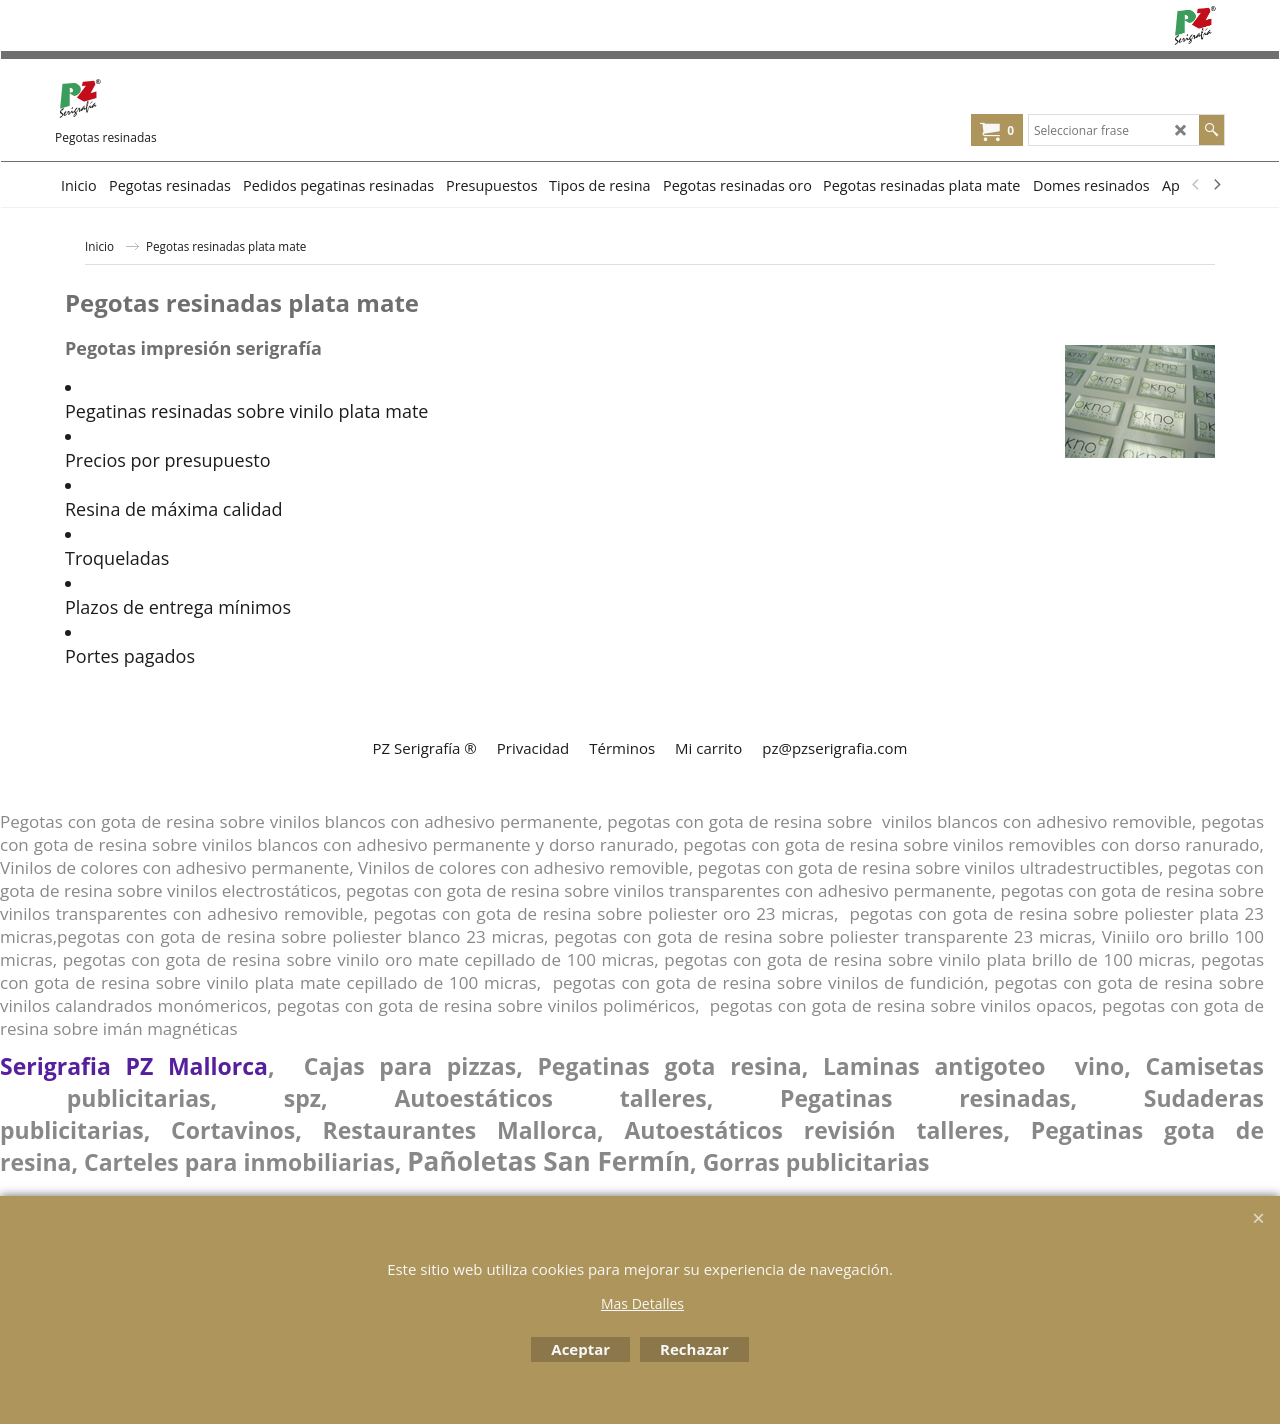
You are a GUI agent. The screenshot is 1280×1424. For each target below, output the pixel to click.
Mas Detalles (642, 1303)
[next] (1216, 185)
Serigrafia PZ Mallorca (134, 1066)
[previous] (1196, 185)
